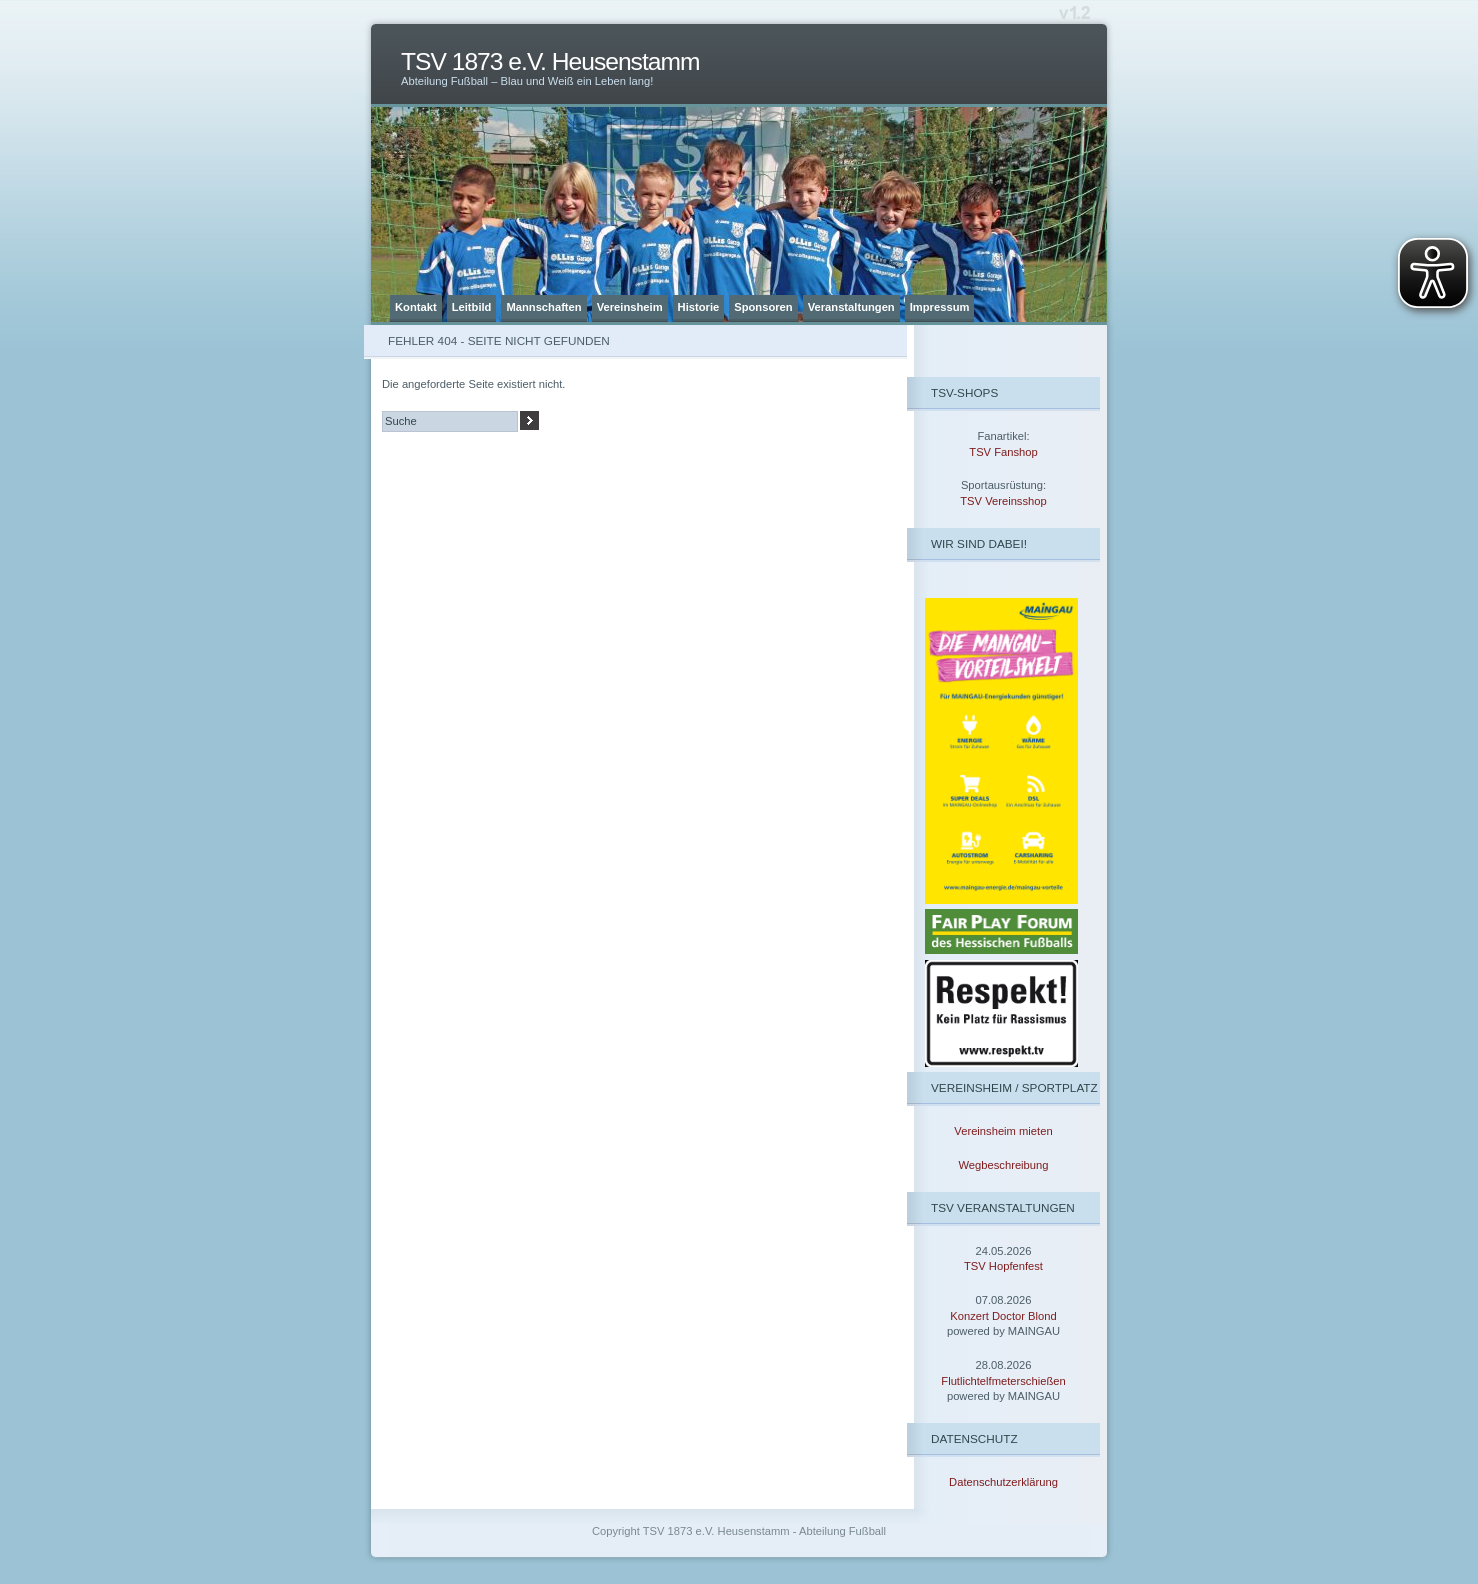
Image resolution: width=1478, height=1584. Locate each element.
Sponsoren (763, 307)
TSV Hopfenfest (1003, 1266)
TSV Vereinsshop (1003, 501)
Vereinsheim (630, 307)
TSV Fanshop (1003, 452)
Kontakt (416, 307)
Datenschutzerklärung (1003, 1482)
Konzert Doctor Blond (1003, 1316)
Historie (699, 307)
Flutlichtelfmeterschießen (1003, 1381)
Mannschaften (543, 307)
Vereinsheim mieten (1003, 1131)
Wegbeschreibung (1004, 1165)
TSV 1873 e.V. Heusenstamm (550, 61)
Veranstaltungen (851, 307)
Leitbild (472, 307)
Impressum (940, 307)
